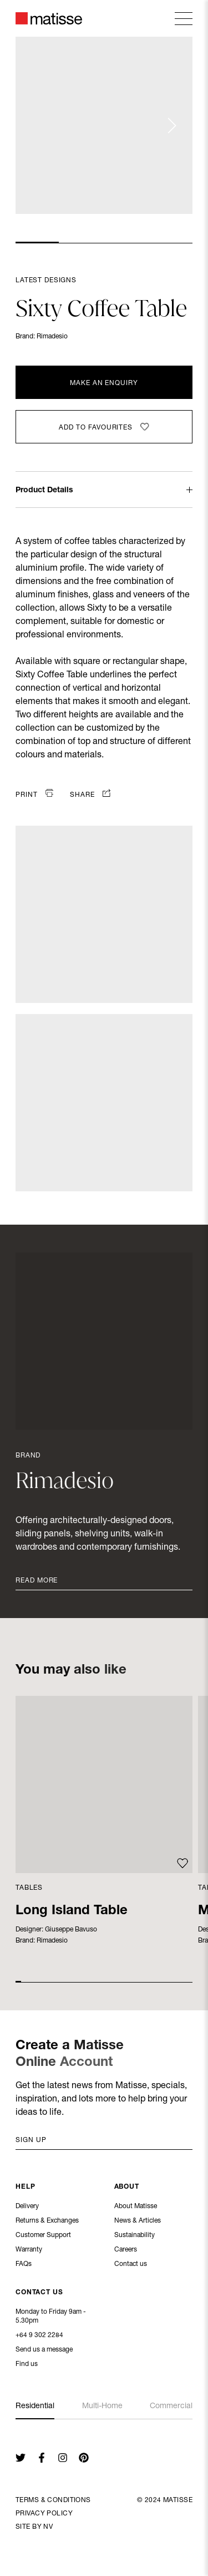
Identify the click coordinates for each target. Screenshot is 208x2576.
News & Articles (137, 2221)
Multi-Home (102, 2406)
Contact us (130, 2265)
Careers (125, 2250)
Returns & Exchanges (47, 2221)
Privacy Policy (44, 2513)
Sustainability (134, 2236)
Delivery (27, 2207)
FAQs (24, 2265)
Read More (37, 1580)
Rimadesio (52, 336)
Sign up (31, 2140)
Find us (27, 2365)
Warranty (29, 2250)
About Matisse (135, 2207)
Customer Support (43, 2236)
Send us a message (44, 2350)
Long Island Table (72, 1911)
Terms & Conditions (53, 2500)
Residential (35, 2406)
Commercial (171, 2406)
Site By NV (34, 2527)
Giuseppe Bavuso (71, 1929)
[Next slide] (171, 125)
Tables (29, 1888)
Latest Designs (46, 280)
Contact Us (39, 2293)
